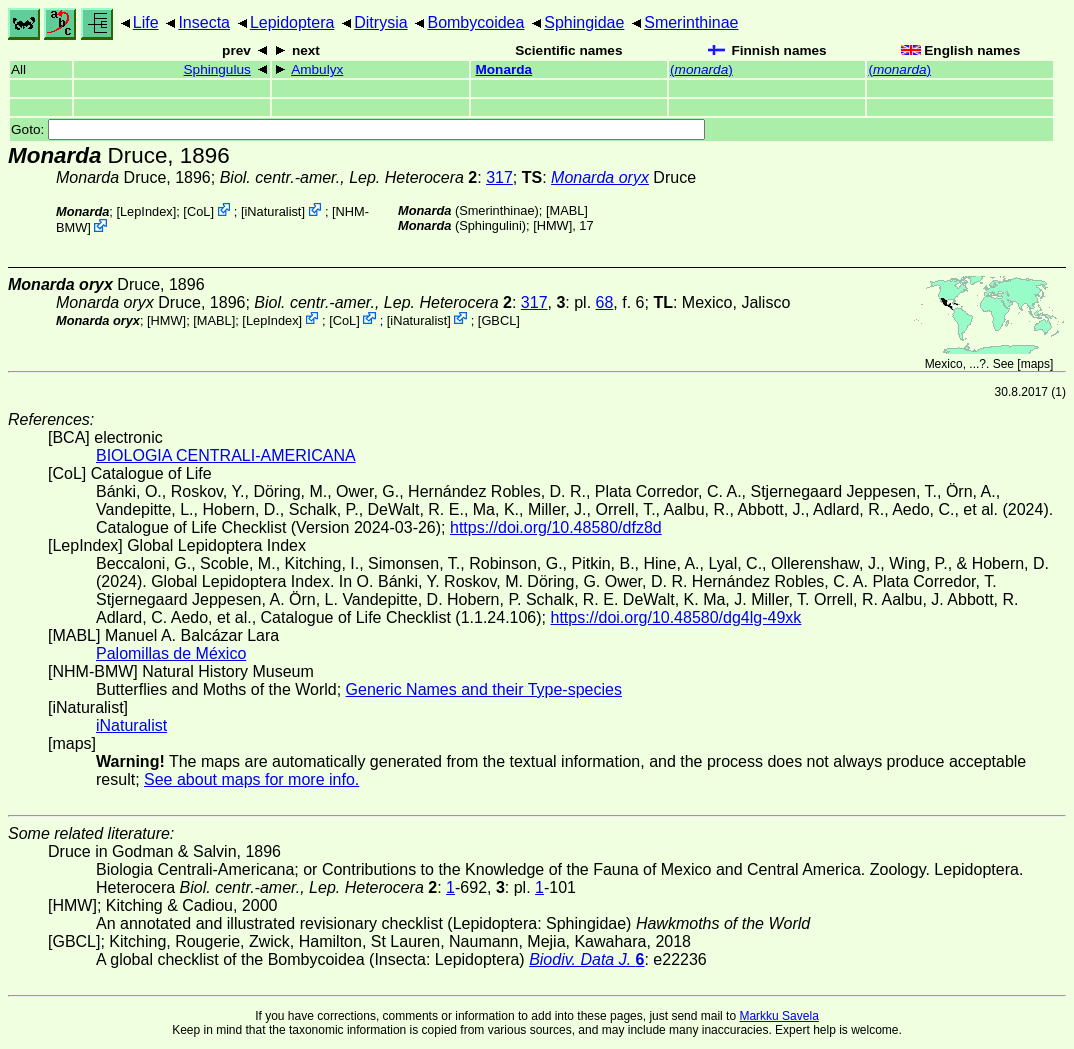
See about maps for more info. (251, 779)
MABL (566, 210)
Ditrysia (380, 22)
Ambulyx (317, 69)
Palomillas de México (171, 653)
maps (1035, 364)
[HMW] (552, 225)
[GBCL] (499, 319)
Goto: (358, 129)
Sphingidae (584, 22)
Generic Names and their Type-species (484, 689)
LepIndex (146, 211)
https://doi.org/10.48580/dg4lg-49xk (675, 617)
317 (499, 177)
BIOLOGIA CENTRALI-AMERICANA (226, 455)
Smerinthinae (691, 22)
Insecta (204, 22)
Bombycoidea (475, 22)
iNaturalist (273, 211)
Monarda (503, 69)
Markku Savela (778, 1016)
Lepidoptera (292, 22)
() (701, 69)
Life (146, 22)
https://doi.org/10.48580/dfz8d (556, 527)
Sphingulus (217, 69)
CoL (198, 211)
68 (605, 302)
